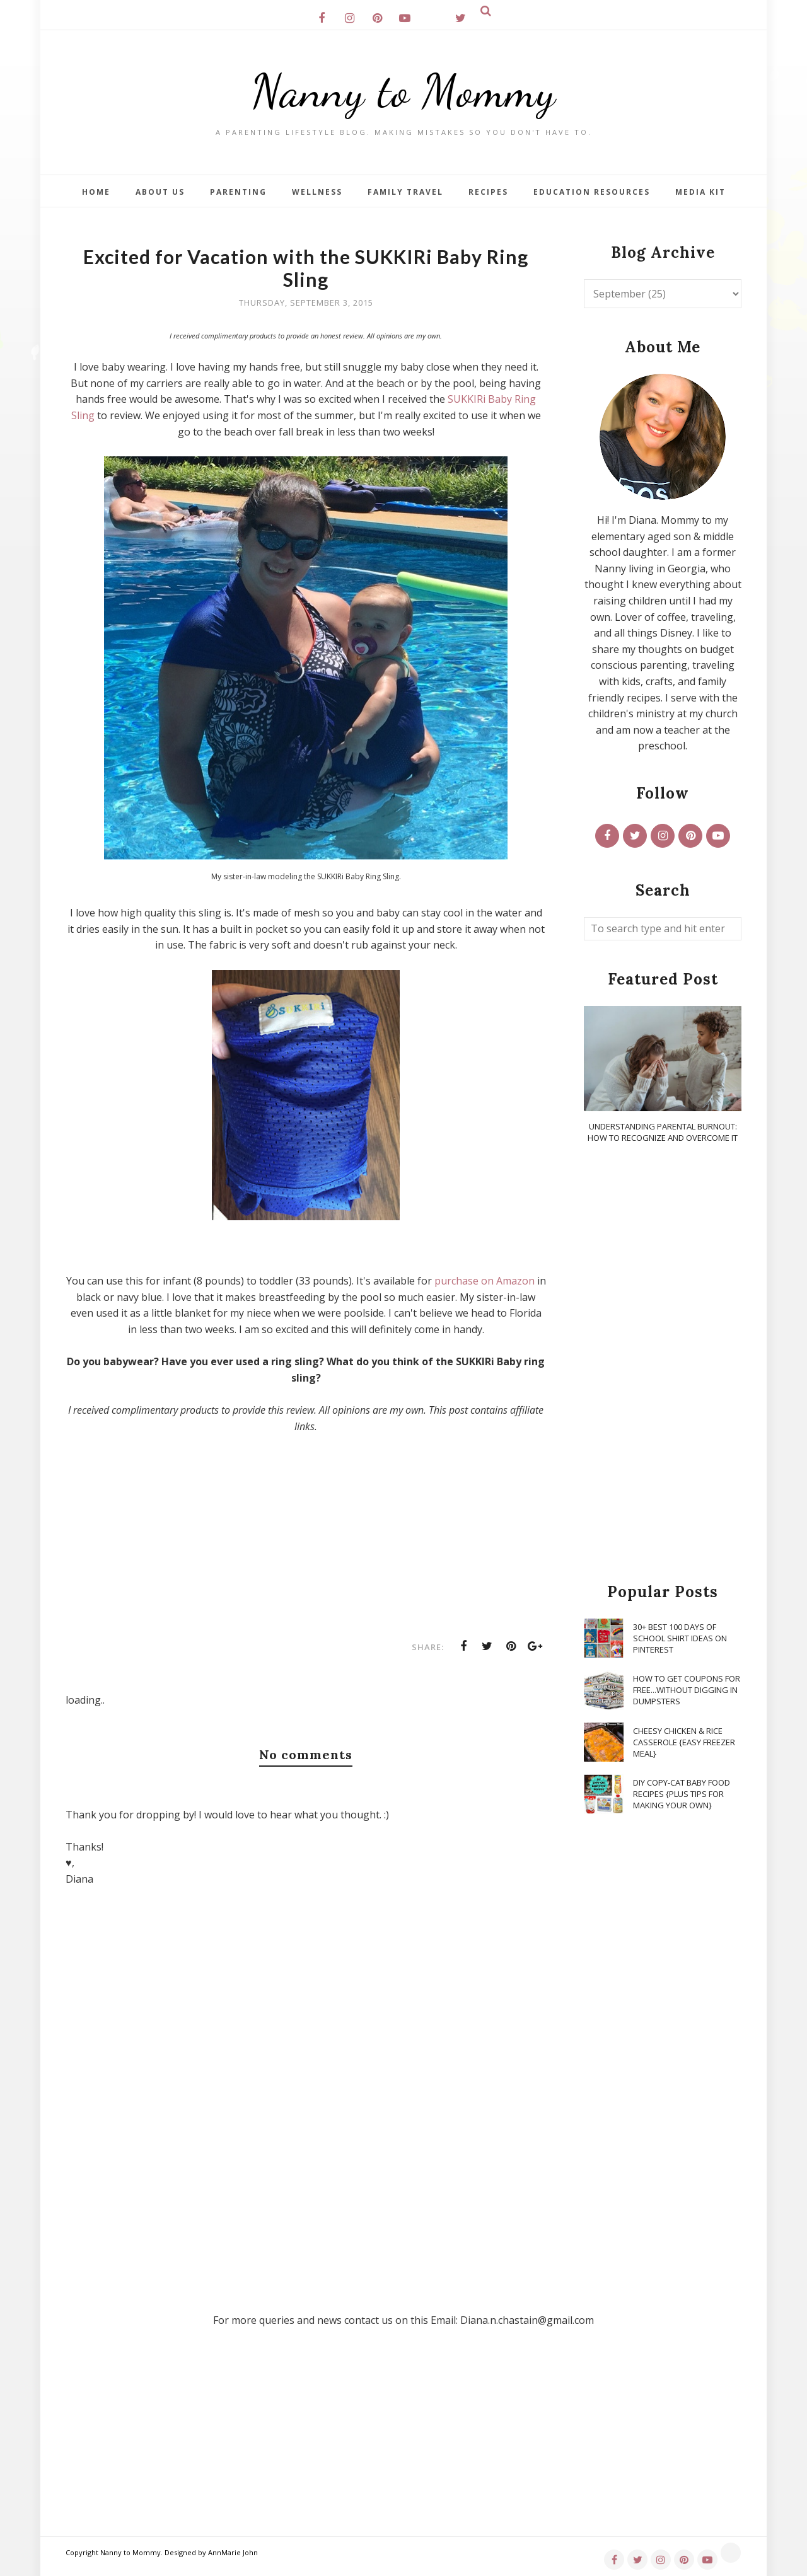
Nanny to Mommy (403, 91)
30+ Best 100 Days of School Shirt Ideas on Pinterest (680, 1638)
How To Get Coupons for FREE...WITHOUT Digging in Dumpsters (686, 1690)
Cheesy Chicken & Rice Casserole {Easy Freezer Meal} (684, 1742)
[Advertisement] (662, 1364)
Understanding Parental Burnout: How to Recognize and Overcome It (663, 1132)
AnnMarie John (233, 2552)
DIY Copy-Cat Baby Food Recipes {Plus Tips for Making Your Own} (681, 1794)
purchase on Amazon (484, 1281)
